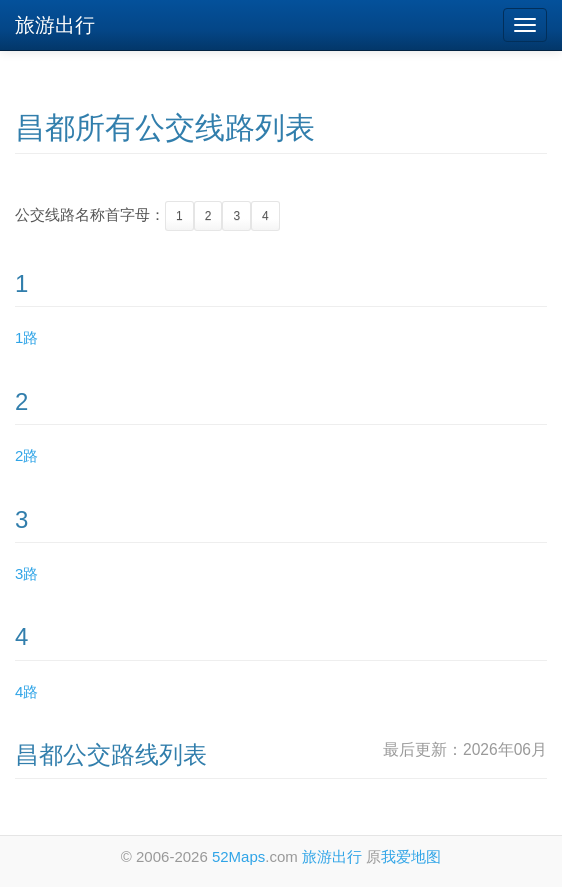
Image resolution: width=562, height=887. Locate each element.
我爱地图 (411, 856)
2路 (26, 455)
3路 (26, 573)
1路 (26, 337)
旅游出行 (55, 25)
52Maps (238, 856)
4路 (26, 691)
